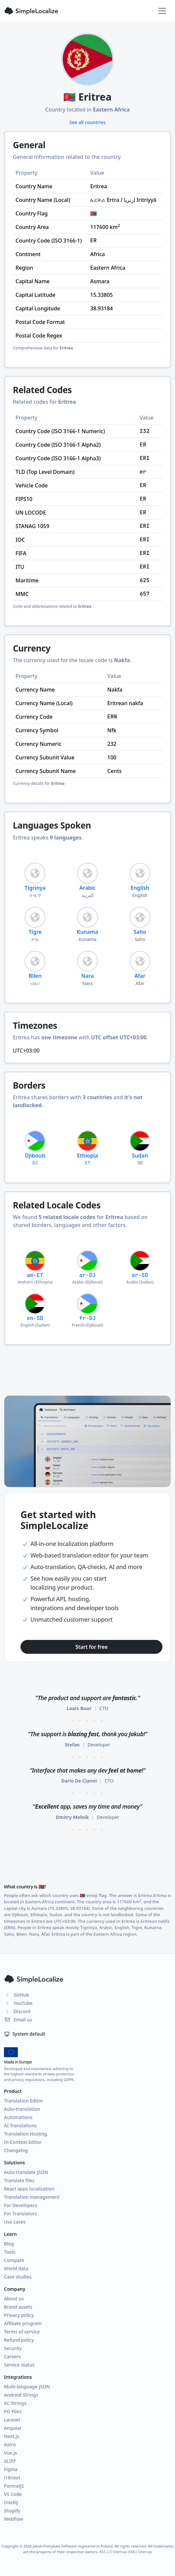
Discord (17, 2011)
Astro (10, 2444)
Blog (9, 2243)
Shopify (12, 2511)
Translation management (32, 2197)
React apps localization (29, 2189)
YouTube (18, 2003)
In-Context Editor (23, 2142)
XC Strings (15, 2403)
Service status (19, 2365)
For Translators (20, 2213)
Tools (10, 2252)
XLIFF (10, 2461)
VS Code (13, 2494)
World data (16, 2268)
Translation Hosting (25, 2134)
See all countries (87, 122)
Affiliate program (23, 2323)
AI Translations (20, 2125)
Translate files (19, 2180)
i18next (12, 2477)
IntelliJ (11, 2502)
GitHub (16, 1995)
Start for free (91, 1646)
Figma (11, 2469)
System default (24, 2034)
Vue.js (10, 2453)
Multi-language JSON (27, 2386)
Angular (12, 2428)
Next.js (11, 2436)
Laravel (12, 2420)
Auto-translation (22, 2109)
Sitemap (145, 2551)
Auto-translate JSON (26, 2172)
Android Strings (21, 2395)
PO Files (12, 2411)
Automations (18, 2117)
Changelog (16, 2150)
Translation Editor (23, 2101)
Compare (14, 2260)
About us (14, 2298)
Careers (12, 2356)
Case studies (18, 2277)
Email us (18, 2019)
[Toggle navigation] (162, 11)
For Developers (20, 2205)
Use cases (14, 2222)
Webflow (13, 2519)
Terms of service (22, 2331)
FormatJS (14, 2486)
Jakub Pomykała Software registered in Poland (73, 2546)
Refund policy (19, 2340)
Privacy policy (19, 2315)
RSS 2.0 (105, 2551)
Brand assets (18, 2307)
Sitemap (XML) (125, 2551)
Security (13, 2348)
